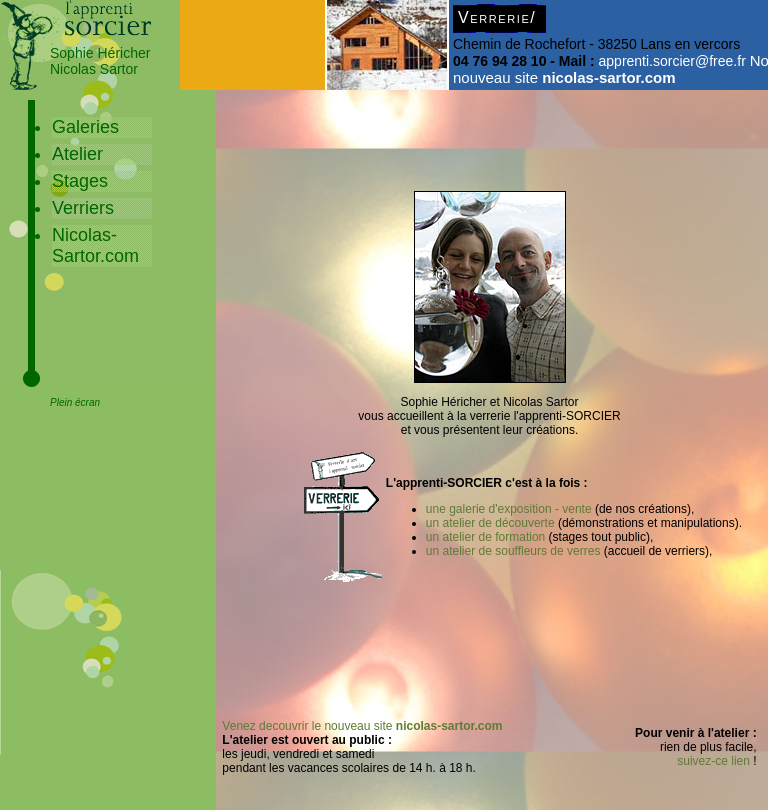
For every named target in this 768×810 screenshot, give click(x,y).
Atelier (77, 154)
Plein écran (75, 402)
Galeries (85, 127)
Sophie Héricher (100, 53)
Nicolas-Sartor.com (95, 245)
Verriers (83, 208)
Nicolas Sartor (94, 69)
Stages (80, 181)
